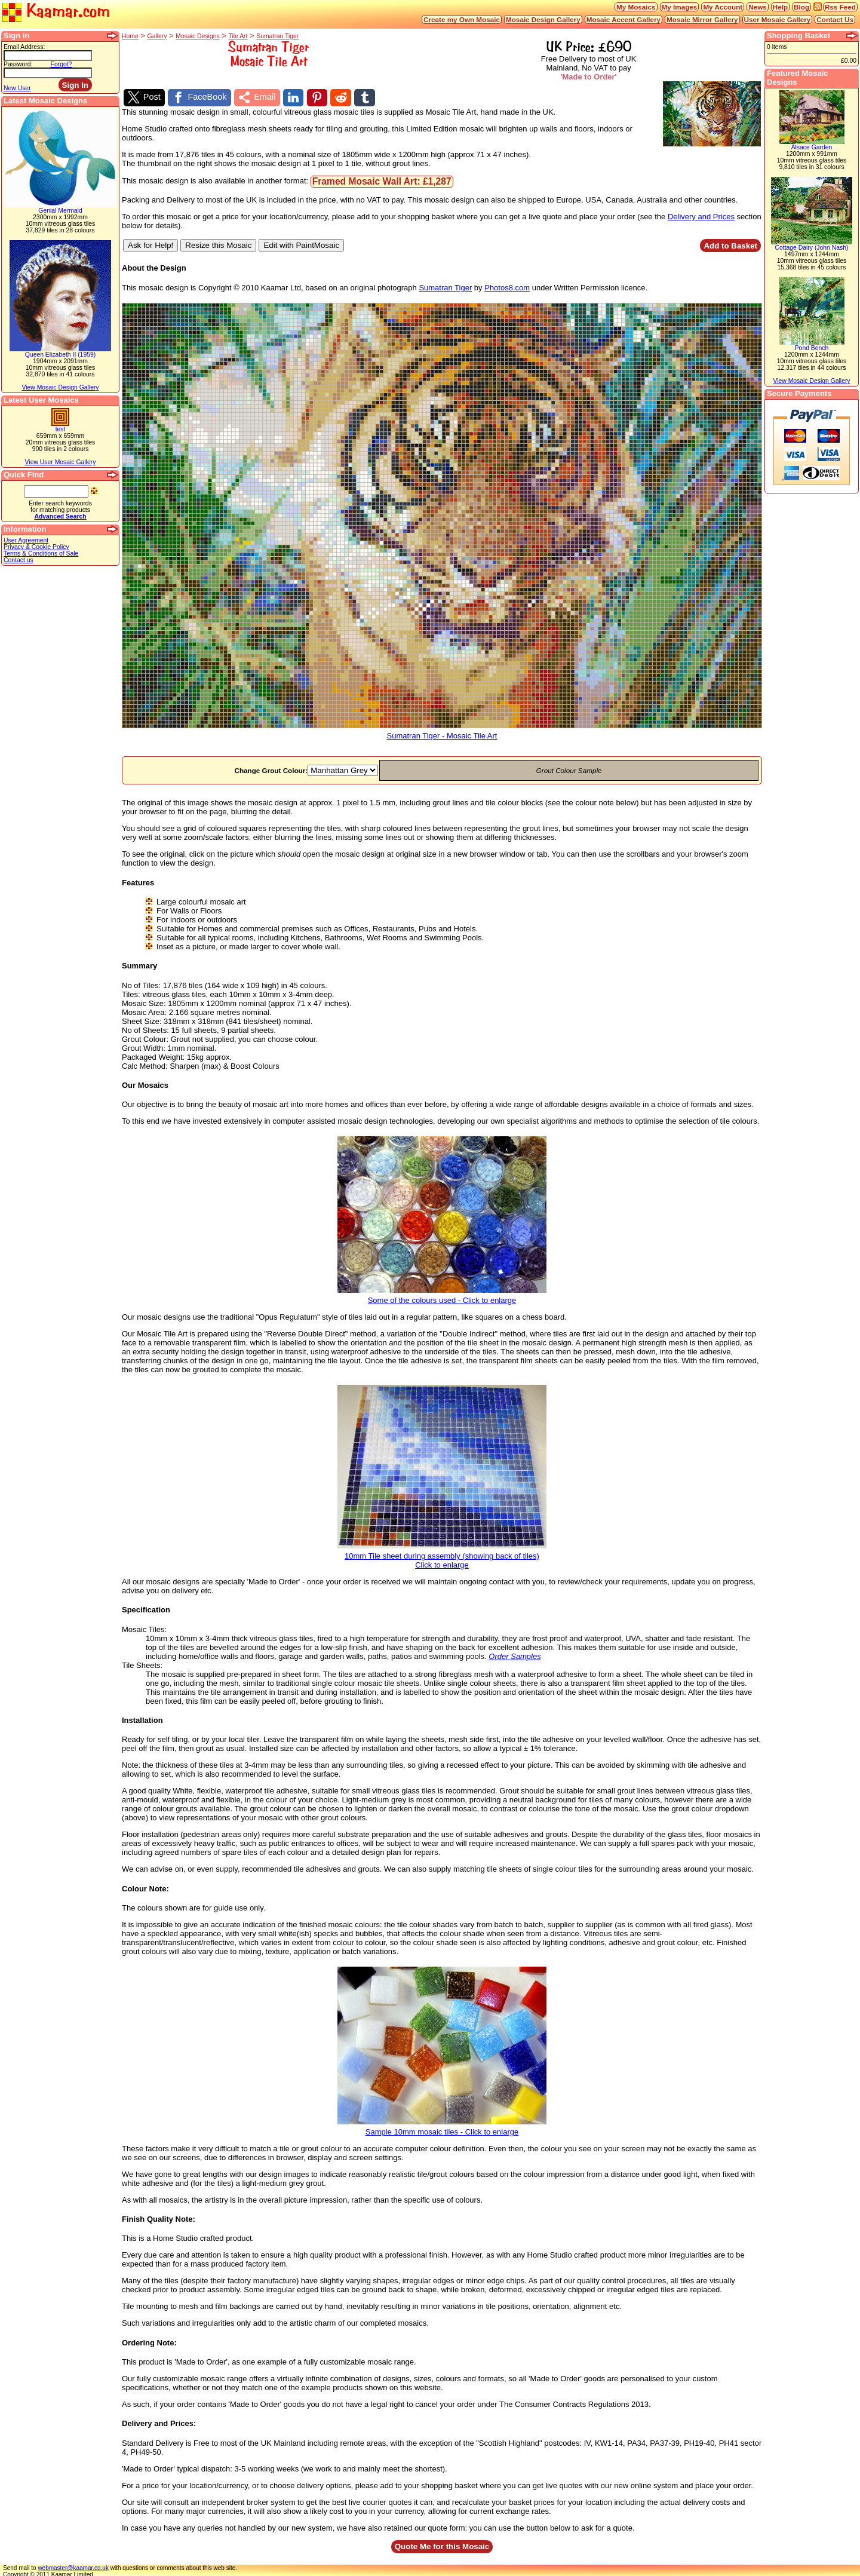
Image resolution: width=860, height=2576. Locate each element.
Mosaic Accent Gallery (623, 19)
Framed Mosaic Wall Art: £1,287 (382, 179)
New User (17, 88)
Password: (18, 64)
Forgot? (61, 64)
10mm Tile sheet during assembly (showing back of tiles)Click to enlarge (441, 1555)
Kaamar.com (56, 11)
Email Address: (24, 47)
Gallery (157, 36)
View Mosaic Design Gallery (60, 387)
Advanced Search (60, 516)
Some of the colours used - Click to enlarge (441, 1295)
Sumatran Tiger (277, 36)
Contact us (18, 560)
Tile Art (237, 36)
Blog (801, 7)
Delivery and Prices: (159, 2421)
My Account (722, 7)
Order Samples (514, 1654)
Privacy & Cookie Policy (36, 547)
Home (130, 36)
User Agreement (26, 540)
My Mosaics (636, 7)
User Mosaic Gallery (777, 19)
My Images (680, 7)
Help (780, 7)
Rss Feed (840, 7)
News (757, 7)
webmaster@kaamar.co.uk (73, 2566)
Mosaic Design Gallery (543, 19)
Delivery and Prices (701, 214)
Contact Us (834, 19)
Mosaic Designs (197, 36)
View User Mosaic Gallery (60, 462)
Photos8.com (507, 285)
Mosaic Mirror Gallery (702, 19)
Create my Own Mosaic (461, 19)
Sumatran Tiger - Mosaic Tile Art (442, 731)
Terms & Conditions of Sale (41, 553)
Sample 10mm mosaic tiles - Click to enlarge (441, 2126)
